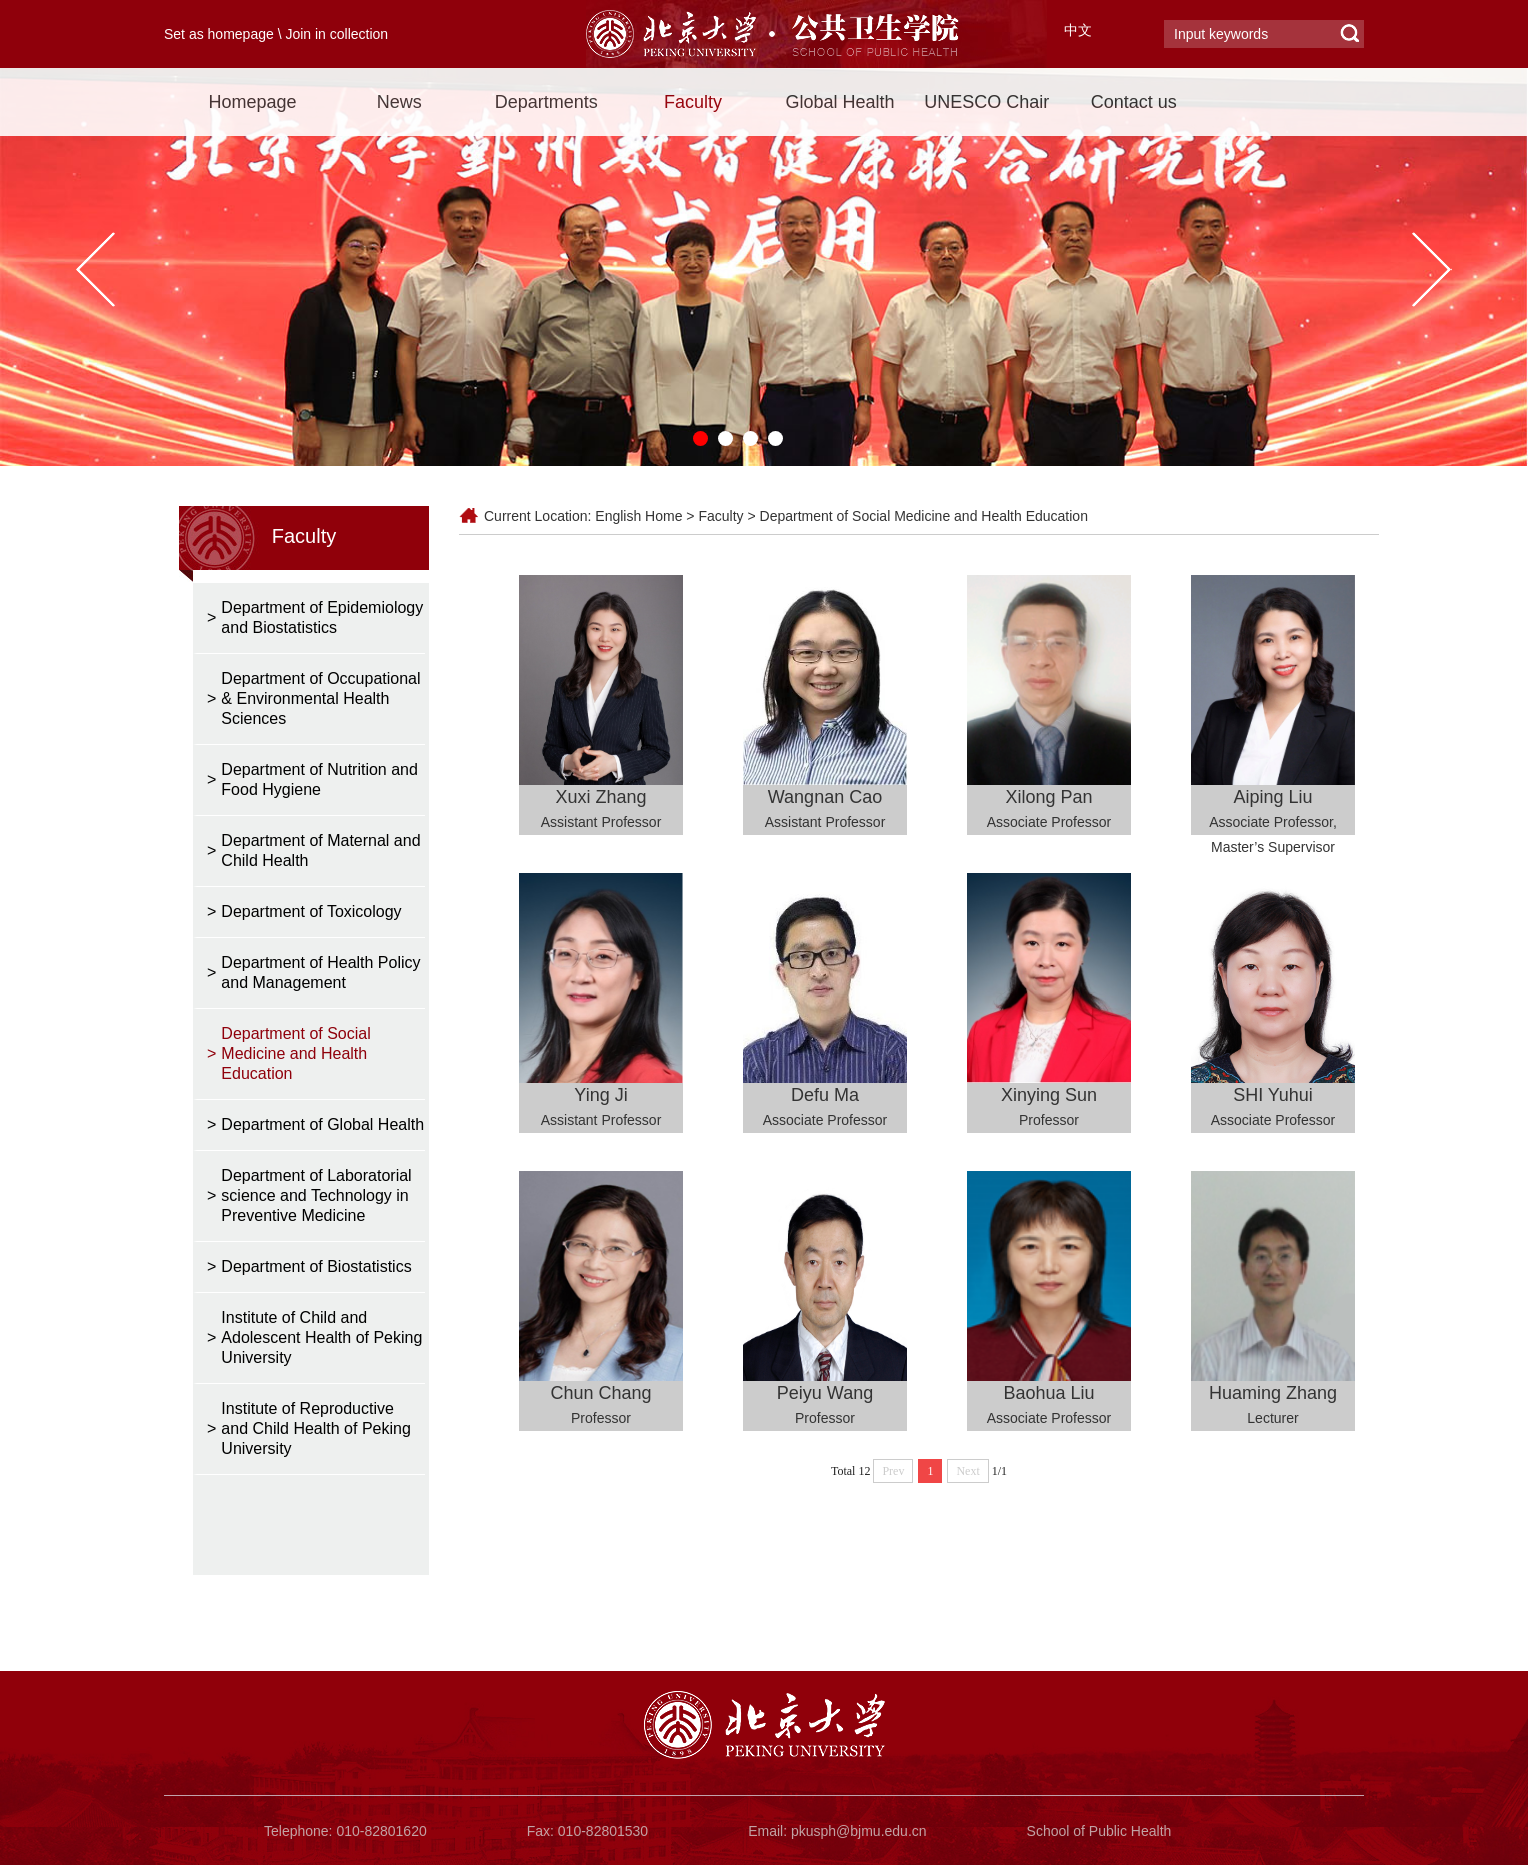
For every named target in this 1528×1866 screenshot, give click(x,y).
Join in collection (336, 34)
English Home (638, 516)
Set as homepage (219, 34)
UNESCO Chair (986, 102)
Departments (546, 102)
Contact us (1134, 102)
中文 (1078, 30)
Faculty (693, 102)
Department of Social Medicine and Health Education (924, 516)
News (399, 102)
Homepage (252, 102)
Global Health (839, 102)
